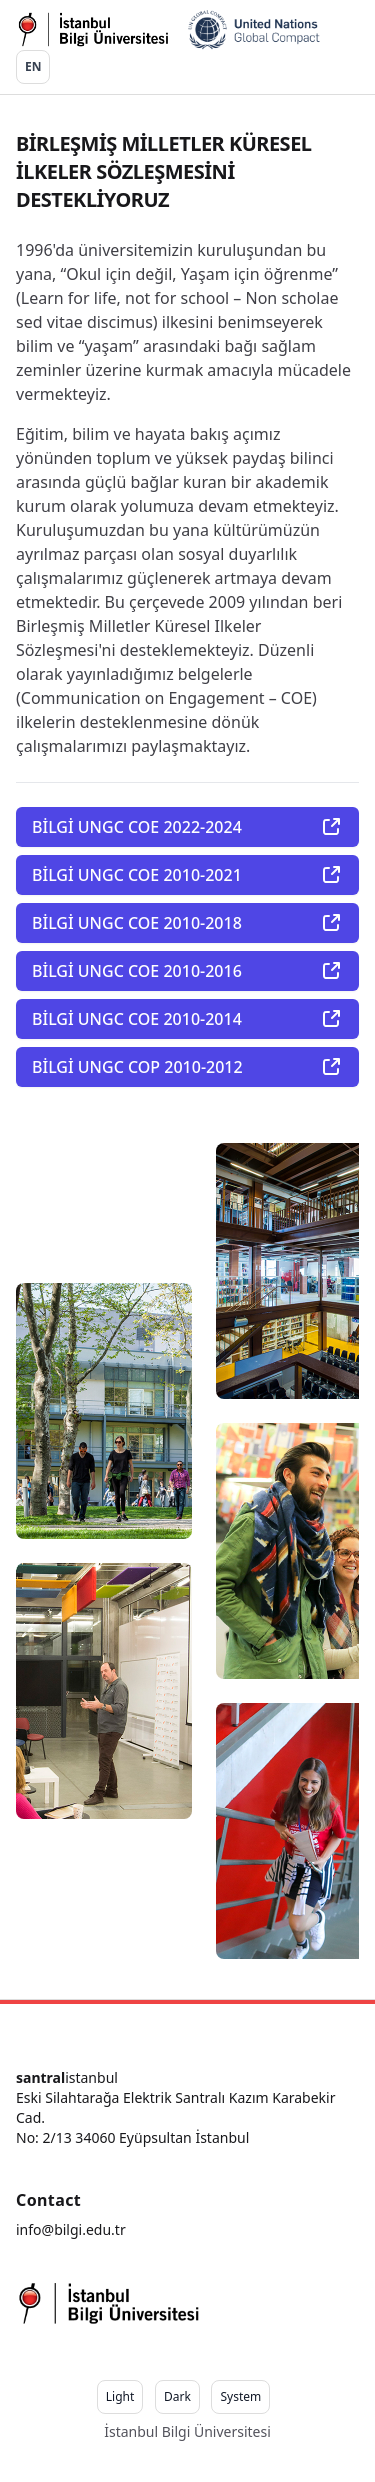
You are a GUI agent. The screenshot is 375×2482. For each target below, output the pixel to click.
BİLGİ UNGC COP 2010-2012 (187, 1067)
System (240, 2396)
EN (33, 66)
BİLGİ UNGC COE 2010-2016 (187, 971)
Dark (177, 2396)
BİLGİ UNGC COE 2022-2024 (187, 827)
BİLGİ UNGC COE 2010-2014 (187, 1019)
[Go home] (168, 30)
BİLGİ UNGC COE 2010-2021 (187, 875)
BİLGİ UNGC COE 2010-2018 (187, 923)
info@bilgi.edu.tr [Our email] (71, 2229)
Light (120, 2396)
